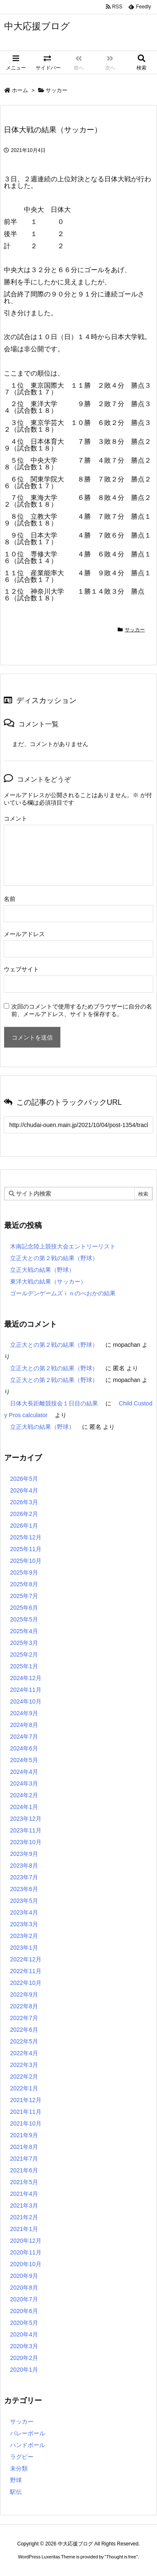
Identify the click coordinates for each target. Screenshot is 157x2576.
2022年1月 (24, 2088)
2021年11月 (25, 2111)
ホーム (20, 90)
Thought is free (121, 2556)
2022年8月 (24, 2006)
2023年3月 (24, 1924)
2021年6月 (24, 2170)
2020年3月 (24, 2346)
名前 (9, 899)
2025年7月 (24, 1596)
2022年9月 (24, 1994)
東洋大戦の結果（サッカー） (48, 1281)
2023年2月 (24, 1936)
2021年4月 (24, 2193)
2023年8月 (24, 1865)
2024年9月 (24, 1713)
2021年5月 (24, 2182)
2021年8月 (24, 2147)
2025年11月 (25, 1549)
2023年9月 (24, 1853)
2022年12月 (25, 1959)
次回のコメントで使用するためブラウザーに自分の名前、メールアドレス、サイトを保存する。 (81, 1010)
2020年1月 (24, 2369)
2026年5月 (24, 1478)
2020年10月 (25, 2264)
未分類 (19, 2468)
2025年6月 (24, 1607)
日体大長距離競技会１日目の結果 (54, 1403)
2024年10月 (25, 1701)
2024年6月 (24, 1748)
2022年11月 (25, 1971)
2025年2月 (24, 1654)
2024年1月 (24, 1807)
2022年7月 (24, 2018)
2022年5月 (24, 2041)
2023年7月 (24, 1877)
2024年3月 (24, 1783)
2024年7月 (24, 1736)
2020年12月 (25, 2240)
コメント (15, 818)
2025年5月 (24, 1619)
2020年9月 (24, 2275)
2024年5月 (24, 1760)
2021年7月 (24, 2158)
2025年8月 (24, 1584)
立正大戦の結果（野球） (42, 1269)
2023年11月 (25, 1830)
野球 (16, 2480)
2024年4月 (24, 1771)
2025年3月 (24, 1642)
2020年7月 (24, 2299)
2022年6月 (24, 2029)
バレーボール (27, 2433)
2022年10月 (25, 1982)
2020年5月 (24, 2322)
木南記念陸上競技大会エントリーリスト (63, 1246)
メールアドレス (24, 934)
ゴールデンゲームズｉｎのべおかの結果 (63, 1293)
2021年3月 (24, 2205)
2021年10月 (25, 2123)
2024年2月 (24, 1795)
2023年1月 (24, 1947)
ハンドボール (27, 2445)
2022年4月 (24, 2053)
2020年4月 (24, 2334)
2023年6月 (24, 1889)
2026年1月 (24, 1525)
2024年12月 (25, 1678)
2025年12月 (25, 1537)
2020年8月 (24, 2287)
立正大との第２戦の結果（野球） (54, 1258)
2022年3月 (24, 2064)
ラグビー (21, 2456)
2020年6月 (24, 2311)
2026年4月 (24, 1490)
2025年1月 (24, 1666)
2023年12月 (25, 1818)
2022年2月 (24, 2076)
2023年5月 (24, 1900)
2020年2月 (24, 2358)
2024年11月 (25, 1689)
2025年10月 (25, 1560)
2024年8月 (24, 1725)
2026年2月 (24, 1514)
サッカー (56, 90)
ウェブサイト (21, 969)
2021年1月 (24, 2229)
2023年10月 (25, 1842)
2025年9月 (24, 1572)
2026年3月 (24, 1502)
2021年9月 (24, 2135)
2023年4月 (24, 1912)
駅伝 (16, 2492)
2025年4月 (24, 1631)
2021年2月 (24, 2217)
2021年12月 (25, 2100)
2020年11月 (25, 2252)
